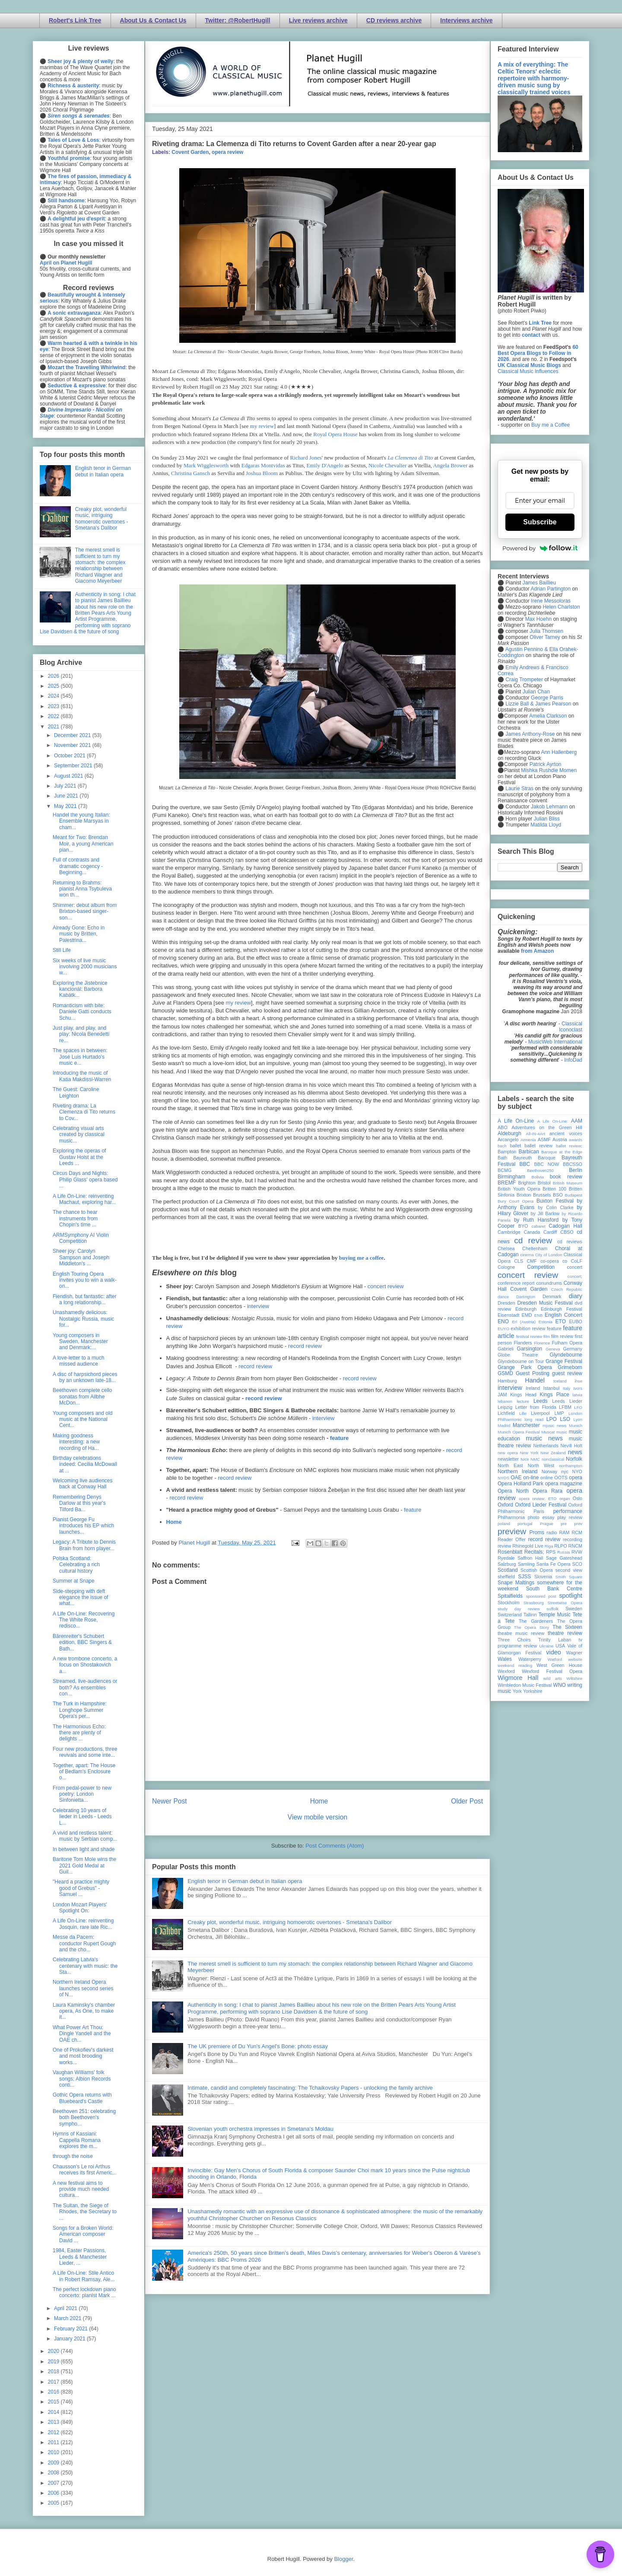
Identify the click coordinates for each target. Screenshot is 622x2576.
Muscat (548, 1432)
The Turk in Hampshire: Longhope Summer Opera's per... (80, 1710)
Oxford (505, 1505)
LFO (578, 1407)
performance (567, 1511)
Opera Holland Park (520, 1484)
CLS (518, 1261)
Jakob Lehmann (549, 807)
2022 (54, 716)
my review (262, 426)
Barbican (528, 1152)
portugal (525, 1523)
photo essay (541, 1517)
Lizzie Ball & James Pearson (538, 704)
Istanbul (551, 1388)
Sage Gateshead (564, 1558)
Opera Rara (547, 1491)
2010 (54, 2452)
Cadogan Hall (565, 1226)
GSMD (505, 1373)
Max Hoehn (538, 619)
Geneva (553, 1349)
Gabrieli (506, 1348)
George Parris (547, 698)
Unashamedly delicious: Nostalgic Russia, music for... (83, 1318)
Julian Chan (536, 692)
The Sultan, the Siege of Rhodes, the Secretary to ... (85, 2212)
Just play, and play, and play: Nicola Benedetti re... (81, 1034)
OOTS (561, 1477)
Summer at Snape (74, 1581)
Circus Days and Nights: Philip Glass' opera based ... (85, 1179)
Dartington (525, 1296)
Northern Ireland (518, 1471)
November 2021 (73, 745)
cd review (533, 1240)
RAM (564, 1532)
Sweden (573, 1608)
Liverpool (540, 1413)
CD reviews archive (394, 20)
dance (503, 1296)
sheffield (506, 1576)
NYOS (503, 1477)
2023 (54, 706)
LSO (565, 1419)
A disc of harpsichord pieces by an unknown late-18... (85, 1377)
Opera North (513, 1491)
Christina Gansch (190, 473)
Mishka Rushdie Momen (549, 770)
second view (568, 1570)
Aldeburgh (509, 1133)
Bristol (544, 1182)
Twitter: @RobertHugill (237, 20)
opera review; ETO (537, 1498)
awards (575, 1139)
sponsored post (541, 1596)
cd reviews (569, 1241)
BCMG (504, 1170)
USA (560, 1645)
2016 (54, 2392)
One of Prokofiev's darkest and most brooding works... (83, 2056)
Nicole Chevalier (387, 465)
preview (512, 1531)
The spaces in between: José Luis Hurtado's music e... (80, 1056)
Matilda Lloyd (545, 825)
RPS (550, 1552)
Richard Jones (306, 457)
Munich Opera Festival (519, 1432)
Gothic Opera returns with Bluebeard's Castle (82, 2098)
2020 (54, 2351)
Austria (559, 1139)
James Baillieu (539, 583)
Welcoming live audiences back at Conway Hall (83, 1484)
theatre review (565, 1633)
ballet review (538, 1145)
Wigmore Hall (518, 1677)
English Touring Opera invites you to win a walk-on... (85, 1280)
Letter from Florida (535, 1407)
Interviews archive (466, 20)
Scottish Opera (536, 1570)
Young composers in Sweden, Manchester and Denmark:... (80, 1341)
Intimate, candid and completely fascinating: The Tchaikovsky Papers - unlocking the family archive (309, 2087)
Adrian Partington (550, 589)
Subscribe (539, 522)
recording (572, 1539)
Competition (541, 1267)
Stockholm (508, 1602)
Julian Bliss (547, 819)
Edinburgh (525, 1309)
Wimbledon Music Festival (525, 1685)
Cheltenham (534, 1248)
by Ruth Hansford (536, 1220)
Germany (572, 1348)
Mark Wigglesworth (206, 465)
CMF (532, 1261)
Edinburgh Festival (561, 1309)
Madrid (504, 1425)
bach (502, 1145)
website (575, 1659)
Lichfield (506, 1413)
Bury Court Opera (515, 1201)
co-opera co (553, 1261)
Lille (523, 1413)
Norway (550, 1471)
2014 (54, 2412)
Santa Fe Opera (553, 1564)
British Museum (567, 1183)
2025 (54, 686)
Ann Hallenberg (559, 752)
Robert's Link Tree (75, 20)
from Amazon (537, 951)
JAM (502, 1394)
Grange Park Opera (525, 1367)
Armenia (528, 1139)
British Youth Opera (519, 1188)
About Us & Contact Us (153, 20)
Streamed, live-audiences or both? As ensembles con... (85, 1687)
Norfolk (574, 1459)
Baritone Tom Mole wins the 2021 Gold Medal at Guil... (84, 1865)
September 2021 (74, 766)
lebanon (505, 1401)
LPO (551, 1419)
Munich (575, 1425)
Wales (505, 1659)
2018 (54, 2372)
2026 (54, 676)
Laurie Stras (518, 788)
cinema (527, 1254)
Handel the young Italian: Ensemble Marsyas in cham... (81, 821)
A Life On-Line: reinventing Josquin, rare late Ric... (83, 1924)
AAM (576, 1121)
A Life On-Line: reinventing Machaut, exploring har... (84, 1199)
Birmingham (511, 1177)
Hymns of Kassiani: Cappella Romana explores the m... (77, 2140)
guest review (567, 1373)
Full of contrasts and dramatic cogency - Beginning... (78, 866)
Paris (538, 1511)
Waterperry (529, 1659)
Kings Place (554, 1395)
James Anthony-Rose (530, 734)
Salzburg (507, 1564)
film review (562, 1336)
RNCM (575, 1545)
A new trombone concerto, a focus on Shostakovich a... (85, 1665)
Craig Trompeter (524, 680)
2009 (54, 2463)
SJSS (524, 1577)
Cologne (506, 1267)
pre (564, 1523)
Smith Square (568, 1576)
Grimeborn (570, 1367)
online (546, 1477)
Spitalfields (510, 1596)
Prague (546, 1523)
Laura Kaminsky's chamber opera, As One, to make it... (84, 2011)
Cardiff (550, 1232)
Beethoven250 (540, 1170)
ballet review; (569, 1145)
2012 (54, 2432)
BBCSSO (572, 1164)
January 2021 (70, 2339)
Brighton (526, 1182)
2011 (54, 2442)
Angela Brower (450, 465)
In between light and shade (83, 1849)
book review (566, 1177)
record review (305, 1346)
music (561, 1432)
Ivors (577, 1388)
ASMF (544, 1139)
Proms (536, 1532)
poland (504, 1523)
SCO (577, 1564)
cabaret (539, 1226)
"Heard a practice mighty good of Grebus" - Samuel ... (81, 1888)
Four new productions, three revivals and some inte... (85, 1752)
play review (569, 1517)
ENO (503, 1321)
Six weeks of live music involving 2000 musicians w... (85, 967)
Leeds (540, 1401)
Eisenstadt (508, 1315)
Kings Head (523, 1394)
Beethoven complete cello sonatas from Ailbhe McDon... (82, 1396)
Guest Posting (532, 1373)
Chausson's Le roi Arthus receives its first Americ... (85, 2170)
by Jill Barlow (545, 1213)
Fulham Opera (567, 1342)
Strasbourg (534, 1602)
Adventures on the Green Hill (546, 1127)
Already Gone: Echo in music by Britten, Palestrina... (79, 934)
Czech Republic (566, 1289)
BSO (558, 1194)
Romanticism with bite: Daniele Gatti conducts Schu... (82, 1011)
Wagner (574, 1652)
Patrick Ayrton (546, 764)
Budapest (573, 1195)
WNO (559, 1685)
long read (533, 1419)
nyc (564, 1471)
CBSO (567, 1232)
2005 (54, 2503)
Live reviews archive (318, 20)
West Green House (559, 1665)
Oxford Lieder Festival (540, 1505)
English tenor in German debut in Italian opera (244, 1881)
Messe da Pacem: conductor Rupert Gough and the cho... (84, 1943)
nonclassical (553, 1459)
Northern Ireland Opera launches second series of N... (83, 1988)
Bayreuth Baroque (534, 1157)
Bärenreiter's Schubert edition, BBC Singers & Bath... (82, 1642)
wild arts (552, 1678)
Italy (567, 1388)
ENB (538, 1315)
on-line (531, 1478)
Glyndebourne (566, 1355)
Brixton (524, 1194)
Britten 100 (554, 1188)
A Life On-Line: (552, 1121)
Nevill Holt (571, 1445)
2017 (54, 2382)
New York (529, 1452)
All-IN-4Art (535, 1133)
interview (258, 1306)
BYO (523, 1226)
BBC (525, 1164)
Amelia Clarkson (548, 716)
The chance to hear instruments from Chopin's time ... (75, 1218)
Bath (502, 1157)
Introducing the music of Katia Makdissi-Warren (82, 1076)
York (517, 1691)
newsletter (508, 1459)
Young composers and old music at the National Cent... (82, 1419)
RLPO (560, 1545)
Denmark (552, 1296)
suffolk (553, 1608)
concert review (386, 1286)
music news (544, 1438)
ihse (578, 1381)
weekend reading (515, 1665)
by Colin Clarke (555, 1207)
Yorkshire (533, 1691)
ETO (560, 1321)
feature (339, 1438)
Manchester (526, 1425)
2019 (54, 2362)
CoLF (576, 1261)
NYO (577, 1471)
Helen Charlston (561, 607)
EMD (527, 1315)
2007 (54, 2483)
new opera (508, 1452)
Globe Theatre (518, 1354)
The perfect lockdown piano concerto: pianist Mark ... (84, 2292)
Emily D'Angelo (324, 465)
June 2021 (66, 796)
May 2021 (66, 806)
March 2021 (68, 2318)
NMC (535, 1459)
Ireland (533, 1388)
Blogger (343, 2559)
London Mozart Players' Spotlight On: (80, 1908)
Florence (542, 1343)
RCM (576, 1532)
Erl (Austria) (524, 1321)
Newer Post (169, 1801)
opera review (227, 152)
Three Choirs (514, 1639)
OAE (516, 1478)
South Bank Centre (554, 1589)
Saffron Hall (530, 1558)
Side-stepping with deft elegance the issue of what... (80, 1597)
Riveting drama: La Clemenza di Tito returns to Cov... (84, 1112)
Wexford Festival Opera (552, 1671)
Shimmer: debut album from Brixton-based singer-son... (85, 911)
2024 (54, 696)
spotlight (570, 1595)
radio (551, 1532)
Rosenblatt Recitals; (521, 1552)
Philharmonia (511, 1517)
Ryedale (506, 1558)
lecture (523, 1401)
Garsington (530, 1349)
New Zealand (553, 1452)
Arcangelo (508, 1139)
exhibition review (528, 1328)
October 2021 (70, 756)
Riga (549, 1546)
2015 (54, 2402)
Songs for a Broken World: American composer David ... (83, 2234)
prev (578, 1523)
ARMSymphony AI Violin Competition (81, 1238)
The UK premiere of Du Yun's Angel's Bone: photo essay (257, 2046)
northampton (570, 1465)
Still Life (62, 950)
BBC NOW (546, 1164)
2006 (54, 2493)
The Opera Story (531, 1627)
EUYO (503, 1328)
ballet (515, 1145)
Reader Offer (512, 1539)
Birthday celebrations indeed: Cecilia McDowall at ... (85, 1464)
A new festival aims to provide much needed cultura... (81, 2189)
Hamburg (507, 1380)
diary (575, 1296)
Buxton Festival (555, 1201)
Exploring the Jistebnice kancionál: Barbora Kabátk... (80, 989)
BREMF (507, 1183)
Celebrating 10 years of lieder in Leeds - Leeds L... (82, 1816)
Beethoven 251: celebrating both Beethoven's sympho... (84, 2117)
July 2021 (66, 786)
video (553, 1652)
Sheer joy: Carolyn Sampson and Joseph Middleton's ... (81, 1257)
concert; (575, 1276)
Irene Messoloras (551, 601)
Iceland (560, 1381)
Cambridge (509, 1232)
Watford (555, 1659)
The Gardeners (536, 1621)
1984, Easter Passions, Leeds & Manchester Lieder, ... (80, 2256)
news (575, 1452)
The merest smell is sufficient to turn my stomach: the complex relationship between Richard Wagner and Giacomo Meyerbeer (100, 565)
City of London (548, 1254)
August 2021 (69, 776)
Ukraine (546, 1646)
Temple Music (555, 1615)
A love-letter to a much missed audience (78, 1361)
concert (574, 1267)
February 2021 (71, 2329)
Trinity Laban (554, 1639)
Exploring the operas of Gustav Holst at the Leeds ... (79, 1157)
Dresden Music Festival (545, 1303)
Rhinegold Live (527, 1545)
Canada (532, 1232)
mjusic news (554, 1425)
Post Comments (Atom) (334, 1845)
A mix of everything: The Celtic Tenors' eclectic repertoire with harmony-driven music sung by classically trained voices (534, 78)
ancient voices (565, 1133)
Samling (526, 1564)
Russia (563, 1552)
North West (541, 1465)
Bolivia (538, 1177)
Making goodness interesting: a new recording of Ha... (76, 1442)
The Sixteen (567, 1627)
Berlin (575, 1170)
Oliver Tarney (545, 637)
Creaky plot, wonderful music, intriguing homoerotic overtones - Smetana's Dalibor (289, 1922)
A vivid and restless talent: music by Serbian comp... (85, 1836)
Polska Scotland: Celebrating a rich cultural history (76, 1564)
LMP (559, 1413)
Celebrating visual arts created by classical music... (79, 1134)
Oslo (577, 1498)
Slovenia (543, 1576)
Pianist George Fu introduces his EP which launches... (83, 1525)
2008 (54, 2473)
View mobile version (317, 1817)
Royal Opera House (335, 434)
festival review (529, 1336)
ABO (503, 1127)
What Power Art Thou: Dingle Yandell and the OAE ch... (82, 2033)
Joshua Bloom (262, 473)
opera (575, 1478)
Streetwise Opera (565, 1602)
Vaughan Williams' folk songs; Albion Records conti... (82, 2078)
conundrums (549, 1283)
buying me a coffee (361, 1257)
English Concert (563, 1315)
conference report (516, 1283)
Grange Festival (564, 1361)
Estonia (545, 1321)
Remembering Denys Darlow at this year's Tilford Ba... (79, 1503)
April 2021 (66, 2308)
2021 (54, 727)
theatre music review (521, 1633)
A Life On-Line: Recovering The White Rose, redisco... (83, 1620)
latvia (577, 1394)
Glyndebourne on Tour (521, 1361)
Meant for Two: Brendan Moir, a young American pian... (83, 843)
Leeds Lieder (567, 1401)
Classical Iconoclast (570, 1027)
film (546, 1336)
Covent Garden (190, 152)
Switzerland (510, 1614)
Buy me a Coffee (550, 425)
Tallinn (530, 1614)
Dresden (506, 1303)
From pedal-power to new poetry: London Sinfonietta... (82, 1794)
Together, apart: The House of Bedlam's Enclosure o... (84, 1771)
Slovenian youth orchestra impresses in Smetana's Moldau (260, 2129)
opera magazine (563, 1484)
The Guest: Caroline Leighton (76, 1092)
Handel (535, 1380)
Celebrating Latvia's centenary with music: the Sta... (85, 1966)
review (504, 1545)
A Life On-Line (516, 1121)
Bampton (507, 1151)
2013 (54, 2422)
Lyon (578, 1419)
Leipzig (505, 1407)
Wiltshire (574, 1678)
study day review (519, 1608)
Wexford (506, 1671)
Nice (524, 1459)
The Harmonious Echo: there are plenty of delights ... (79, 1733)
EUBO (575, 1321)
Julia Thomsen (546, 631)
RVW (576, 1552)
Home (174, 1522)
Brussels (542, 1194)
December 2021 (73, 735)
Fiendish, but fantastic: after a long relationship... (84, 1299)
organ (564, 1498)
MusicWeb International (555, 1042)
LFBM (565, 1407)
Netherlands (545, 1445)
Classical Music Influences (528, 371)
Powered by (540, 548)
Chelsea (506, 1248)
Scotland (508, 1570)
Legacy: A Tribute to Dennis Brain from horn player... (84, 1545)
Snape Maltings (516, 1583)
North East (510, 1465)
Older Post (467, 1801)
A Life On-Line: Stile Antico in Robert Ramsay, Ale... (84, 2276)
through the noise (73, 2156)
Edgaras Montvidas (263, 465)
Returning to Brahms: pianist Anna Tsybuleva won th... (82, 889)
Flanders (523, 1342)
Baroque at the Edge (561, 1151)
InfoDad (573, 1060)
